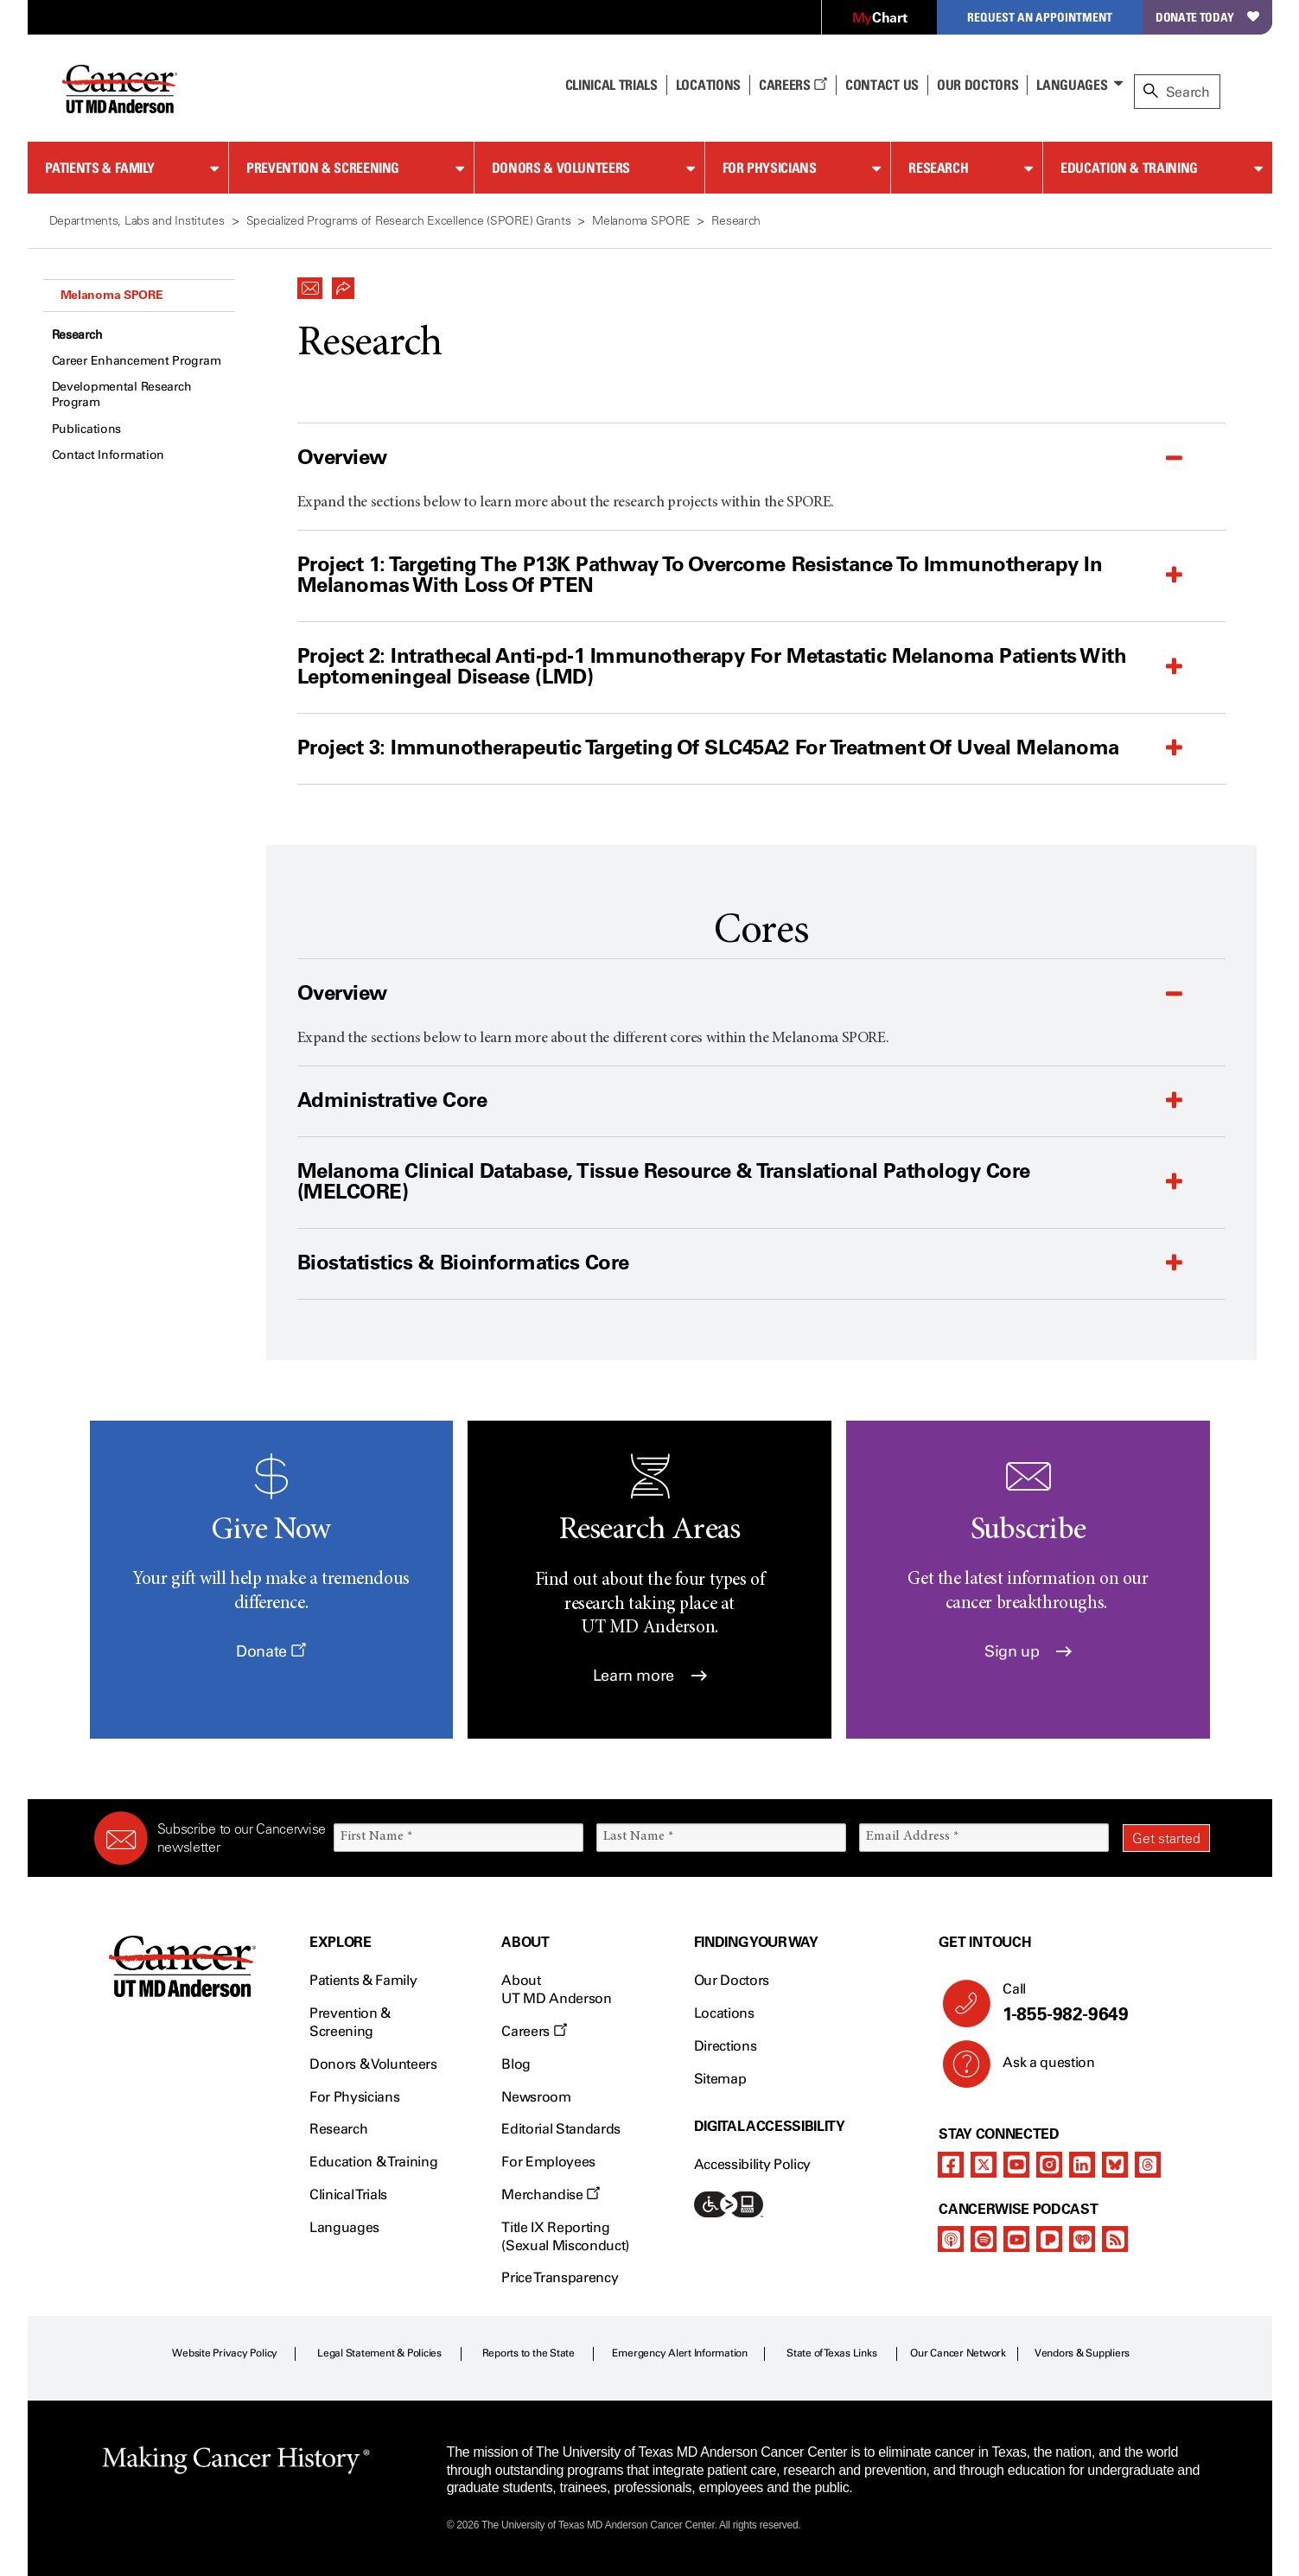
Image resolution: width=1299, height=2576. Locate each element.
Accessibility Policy (753, 2164)
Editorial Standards (561, 2129)
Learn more (650, 1675)
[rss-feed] (1114, 2239)
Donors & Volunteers (561, 167)
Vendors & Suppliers (1082, 2353)
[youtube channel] (1016, 2165)
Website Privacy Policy (224, 2353)
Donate (271, 1651)
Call (1099, 2003)
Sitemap (720, 2078)
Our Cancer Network (958, 2353)
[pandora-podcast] (1049, 2239)
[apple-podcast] (950, 2239)
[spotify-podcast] (983, 2239)
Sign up (1028, 1651)
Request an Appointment (1039, 17)
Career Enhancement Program (136, 360)
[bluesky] (1114, 2165)
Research (938, 167)
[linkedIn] (1082, 2165)
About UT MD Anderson (556, 1989)
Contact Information (108, 455)
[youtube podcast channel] (1016, 2239)
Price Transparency (559, 2277)
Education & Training (1129, 167)
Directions (725, 2046)
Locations (724, 2013)
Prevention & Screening (322, 167)
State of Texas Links (831, 2353)
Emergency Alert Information (680, 2353)
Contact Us (882, 84)
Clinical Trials (611, 84)
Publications (87, 429)
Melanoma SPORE (111, 294)
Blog (516, 2064)
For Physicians (770, 167)
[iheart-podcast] (1082, 2239)
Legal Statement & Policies (379, 2353)
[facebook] (950, 2165)
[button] (310, 283)
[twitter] (983, 2165)
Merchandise (550, 2194)
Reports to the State (528, 2353)
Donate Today (1207, 17)
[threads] (1147, 2165)
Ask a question (1038, 2068)
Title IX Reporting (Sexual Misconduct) (565, 2236)
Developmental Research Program (122, 394)
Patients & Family (100, 167)
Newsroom (535, 2097)
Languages (1071, 84)
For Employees (548, 2161)
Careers (793, 84)
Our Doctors (977, 84)
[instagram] (1049, 2165)
